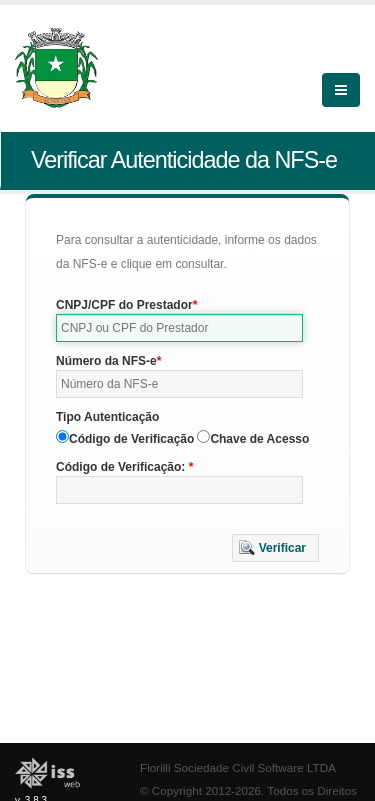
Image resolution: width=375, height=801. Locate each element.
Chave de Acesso (259, 439)
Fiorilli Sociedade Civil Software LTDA (238, 767)
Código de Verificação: (122, 467)
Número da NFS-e (106, 361)
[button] (275, 548)
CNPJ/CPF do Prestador (124, 305)
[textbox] (179, 328)
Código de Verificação (131, 439)
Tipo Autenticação (107, 417)
